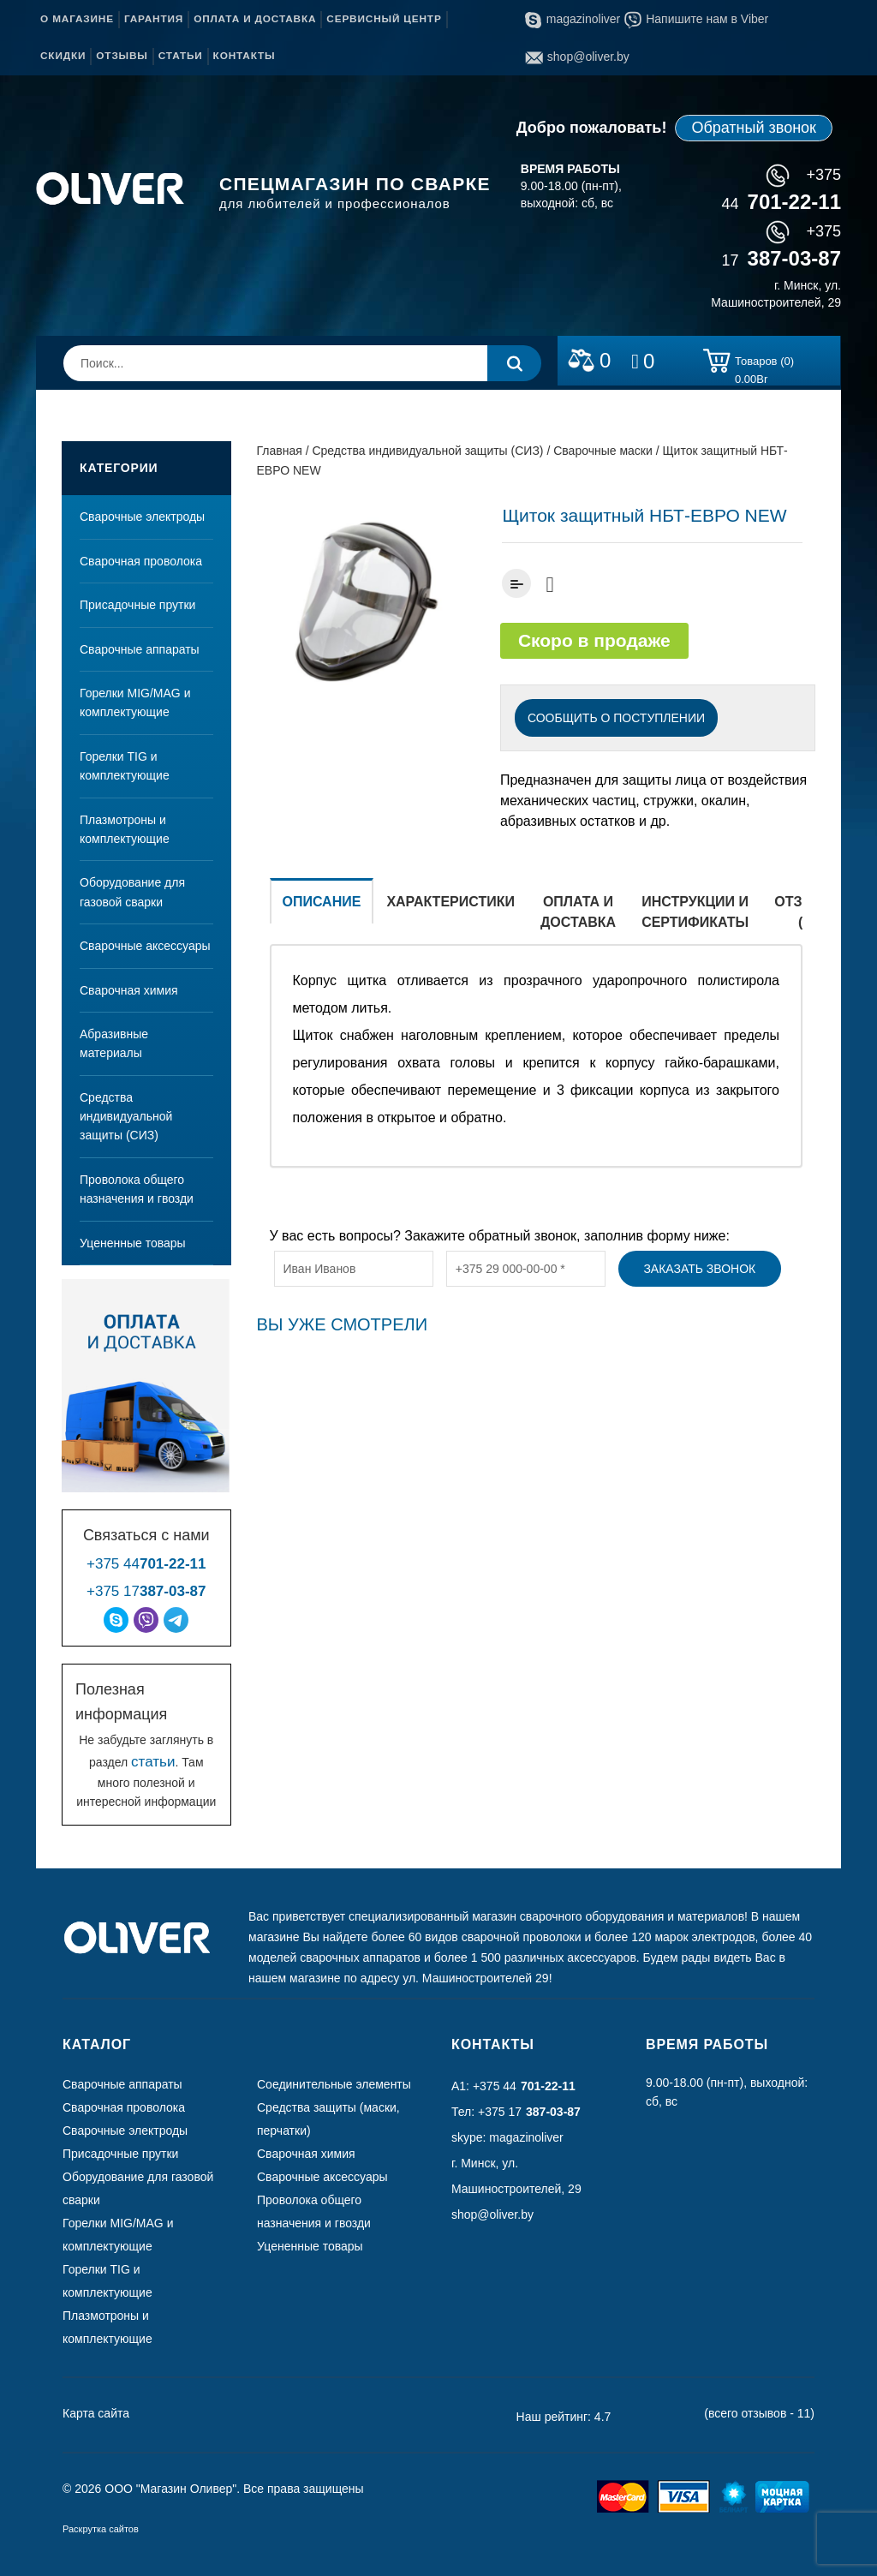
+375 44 (146, 1564)
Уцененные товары (133, 1243)
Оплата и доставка (255, 19)
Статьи (180, 56)
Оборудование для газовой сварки (132, 892)
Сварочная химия (129, 990)
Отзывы (121, 56)
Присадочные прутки (137, 605)
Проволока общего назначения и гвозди (137, 1189)
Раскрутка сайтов (101, 2529)
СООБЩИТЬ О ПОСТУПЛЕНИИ (616, 718)
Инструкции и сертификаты (695, 911)
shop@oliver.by (577, 56)
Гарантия (153, 19)
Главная (279, 450)
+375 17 (146, 1591)
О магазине (77, 19)
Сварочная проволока (141, 561)
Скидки (63, 56)
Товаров (764, 364)
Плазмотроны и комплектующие (125, 829)
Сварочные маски (603, 450)
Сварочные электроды (142, 516)
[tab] (322, 911)
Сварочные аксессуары (145, 946)
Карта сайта (96, 2413)
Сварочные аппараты (140, 649)
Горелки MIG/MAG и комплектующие (135, 702)
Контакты (244, 56)
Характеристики (450, 901)
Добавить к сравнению (516, 583)
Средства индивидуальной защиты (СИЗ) (126, 1117)
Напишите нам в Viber (696, 19)
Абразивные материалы (114, 1043)
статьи (153, 1762)
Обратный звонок (753, 127)
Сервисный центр (383, 19)
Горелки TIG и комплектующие (125, 766)
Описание (322, 901)
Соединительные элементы (334, 2084)
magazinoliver (572, 19)
